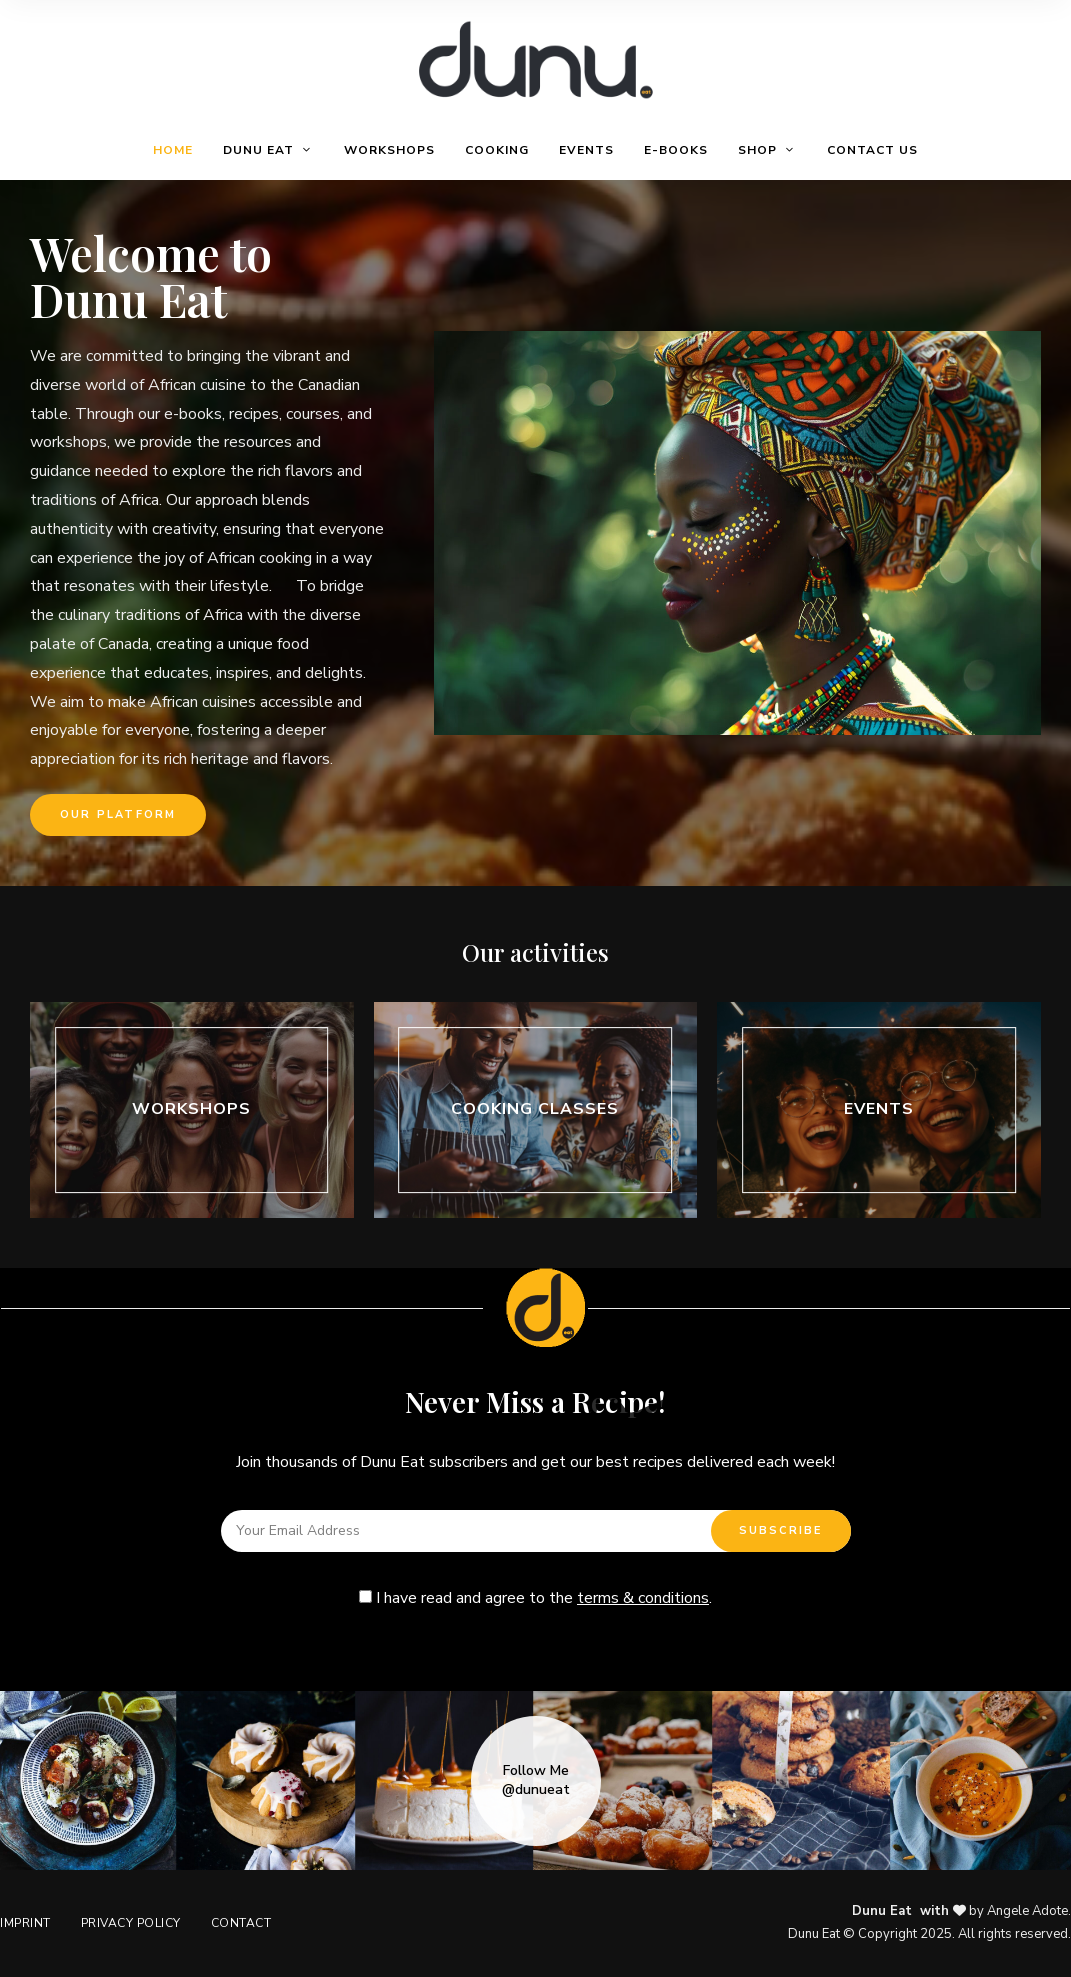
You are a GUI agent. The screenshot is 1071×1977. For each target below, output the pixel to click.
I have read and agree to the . (535, 1598)
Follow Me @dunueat (536, 1780)
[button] (118, 815)
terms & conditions (643, 1598)
